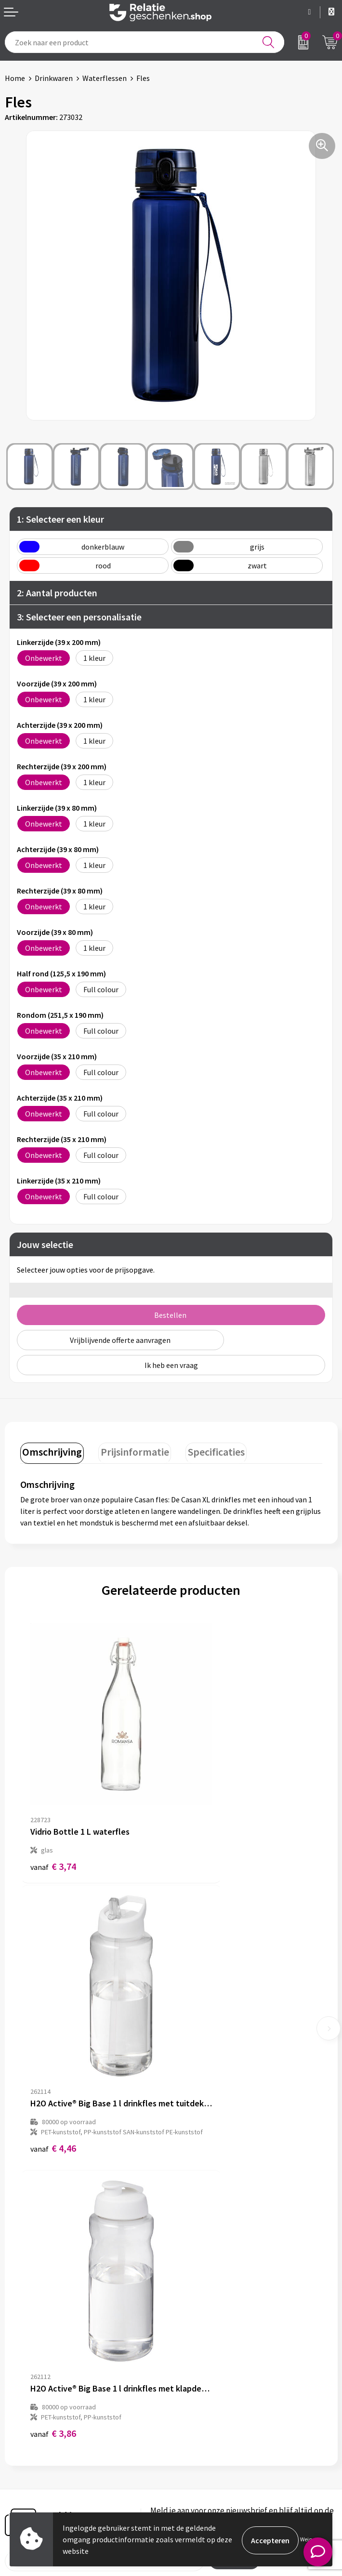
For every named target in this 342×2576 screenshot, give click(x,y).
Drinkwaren (54, 78)
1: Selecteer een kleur (60, 519)
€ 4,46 (204, 1833)
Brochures (22, 2449)
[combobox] (144, 42)
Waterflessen (104, 78)
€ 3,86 (53, 2067)
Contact (18, 2418)
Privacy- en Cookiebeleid (216, 2433)
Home (15, 78)
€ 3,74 (53, 1813)
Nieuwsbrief (195, 2284)
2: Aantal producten (57, 593)
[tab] (50, 1451)
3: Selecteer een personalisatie (79, 617)
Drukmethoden (201, 2315)
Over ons (190, 2269)
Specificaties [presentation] (208, 1450)
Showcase (21, 2433)
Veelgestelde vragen (209, 2300)
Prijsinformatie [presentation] (130, 1450)
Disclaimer (193, 2449)
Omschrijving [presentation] (50, 1450)
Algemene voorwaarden (215, 2418)
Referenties (24, 2464)
